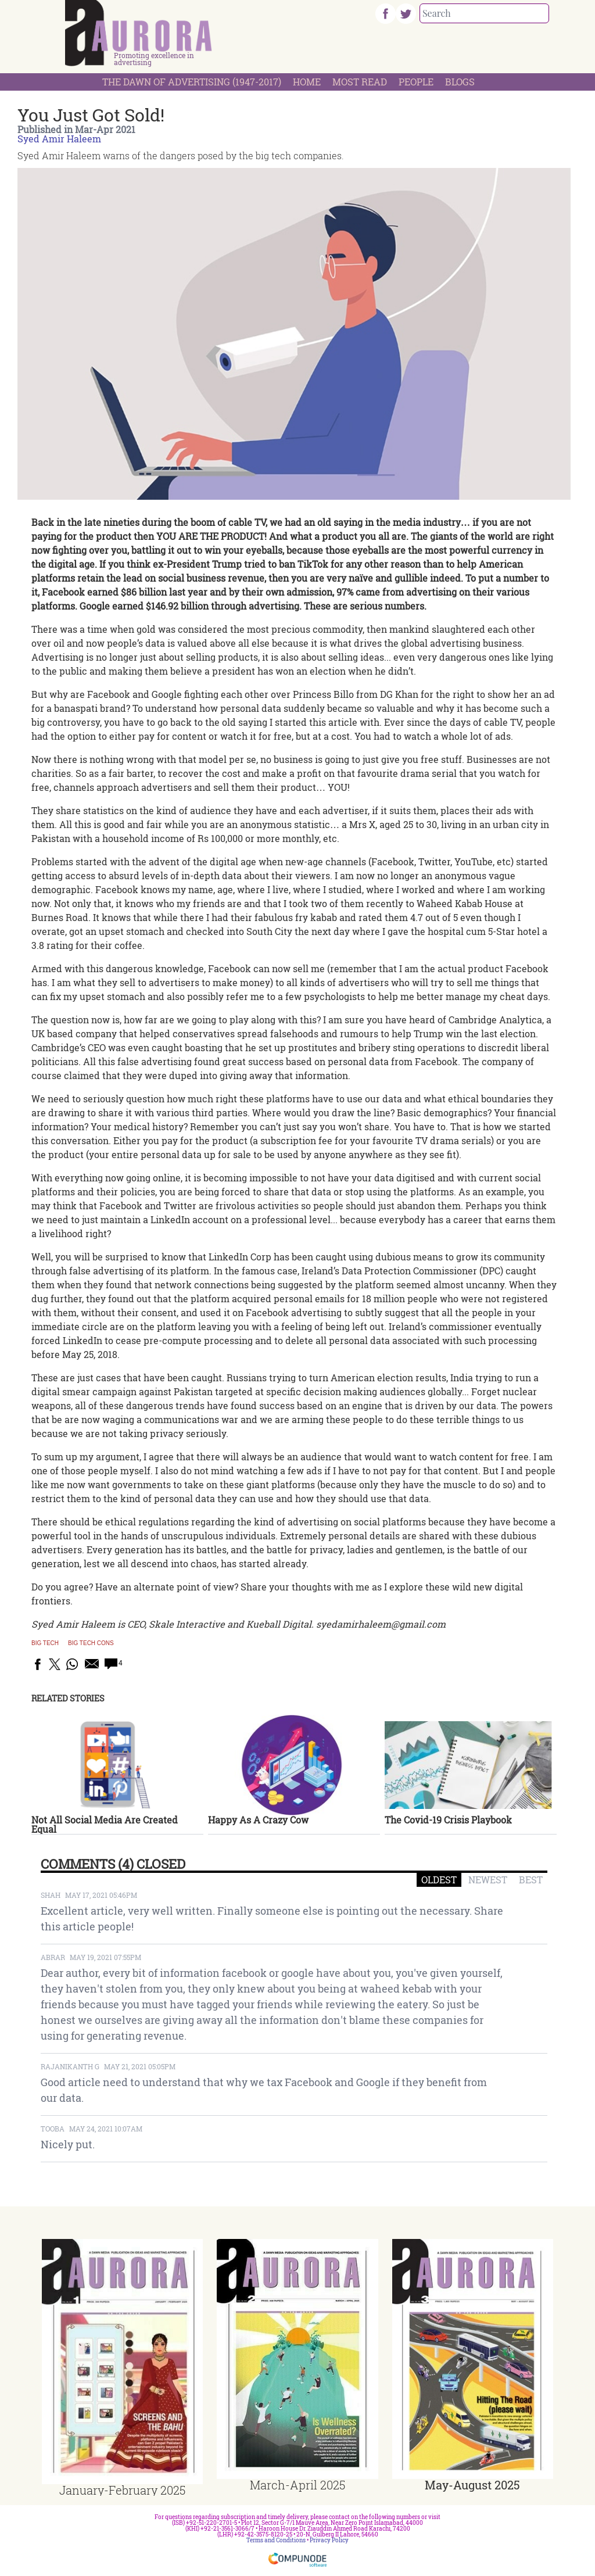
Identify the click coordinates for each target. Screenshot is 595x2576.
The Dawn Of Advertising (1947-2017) (191, 82)
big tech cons (91, 1643)
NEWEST (487, 1879)
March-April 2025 (297, 2484)
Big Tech (45, 1643)
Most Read (359, 82)
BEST (531, 1879)
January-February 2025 (122, 2490)
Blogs (460, 82)
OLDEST (439, 1879)
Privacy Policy (329, 2540)
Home (307, 82)
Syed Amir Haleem (59, 138)
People (416, 82)
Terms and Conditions (276, 2540)
